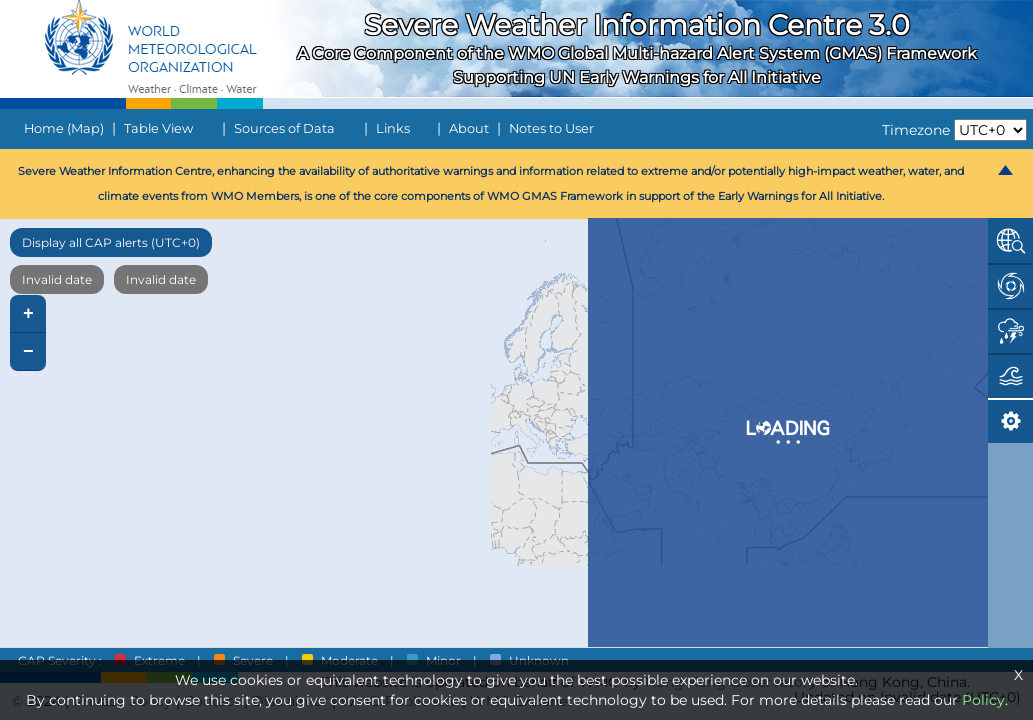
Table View (158, 128)
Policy (983, 700)
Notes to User (551, 128)
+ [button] (28, 314)
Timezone (916, 130)
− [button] (28, 352)
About (469, 128)
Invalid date (57, 279)
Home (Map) (64, 128)
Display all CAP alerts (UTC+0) (111, 242)
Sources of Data (284, 128)
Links (393, 128)
